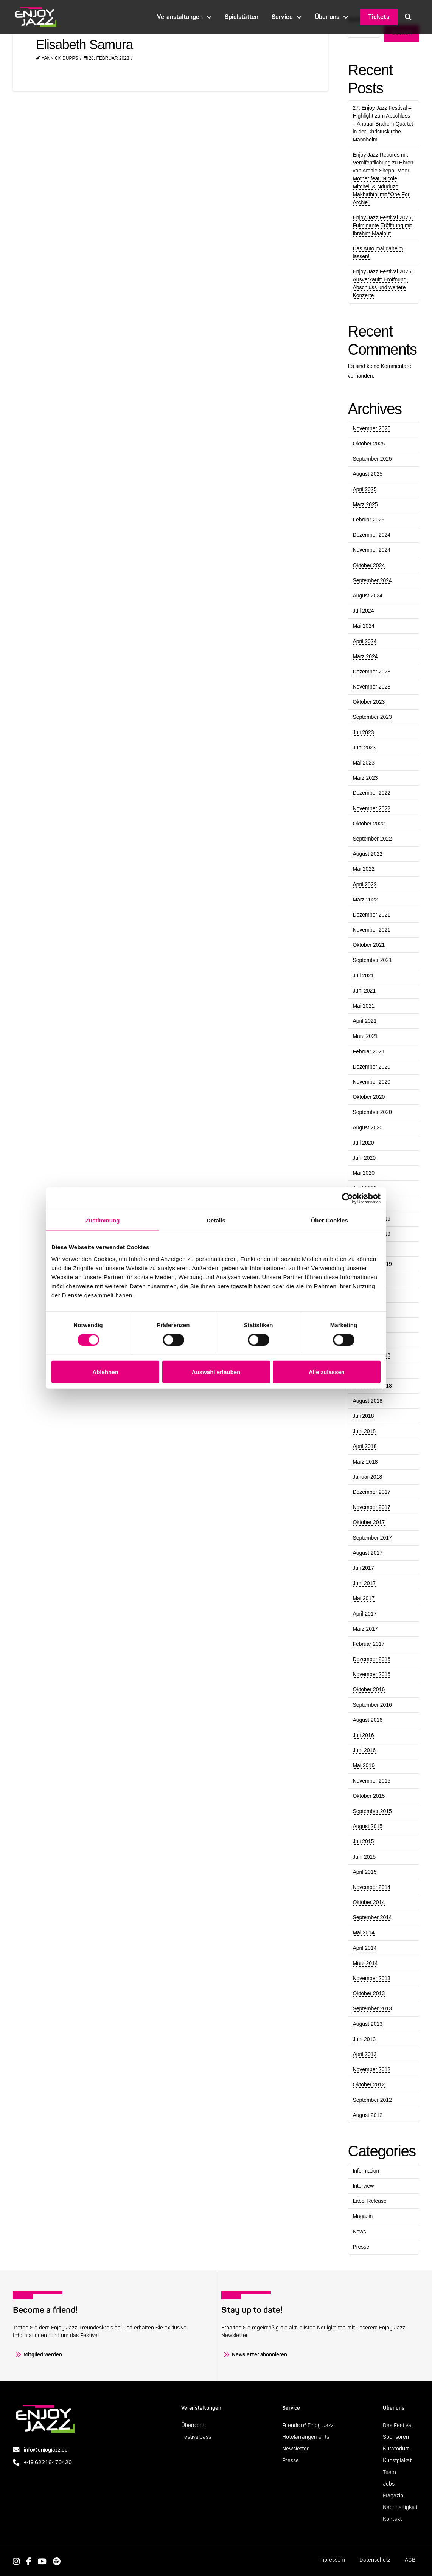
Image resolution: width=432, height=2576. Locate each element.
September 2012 (372, 2100)
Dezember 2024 (371, 535)
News (359, 2232)
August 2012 (367, 2115)
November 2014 (371, 1887)
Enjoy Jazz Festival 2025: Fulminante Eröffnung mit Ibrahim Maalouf (383, 225)
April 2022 (364, 884)
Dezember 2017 (371, 1492)
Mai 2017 (364, 1598)
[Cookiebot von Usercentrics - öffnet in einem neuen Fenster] (347, 1198)
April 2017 (364, 1614)
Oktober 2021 (369, 945)
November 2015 (371, 1781)
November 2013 (371, 1978)
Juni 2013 (364, 2039)
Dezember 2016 (371, 1659)
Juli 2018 (363, 1416)
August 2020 (367, 1127)
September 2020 (372, 1112)
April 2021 (364, 1021)
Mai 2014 (364, 1932)
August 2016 (367, 1720)
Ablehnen (105, 1371)
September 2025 (372, 459)
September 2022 (372, 839)
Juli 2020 (363, 1143)
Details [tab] (216, 1220)
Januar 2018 (367, 1477)
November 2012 (371, 2069)
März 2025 (365, 504)
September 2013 (372, 2008)
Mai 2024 (364, 626)
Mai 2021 (364, 1006)
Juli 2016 (363, 1735)
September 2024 (372, 580)
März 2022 (365, 899)
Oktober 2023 (369, 702)
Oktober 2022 (369, 823)
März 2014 (365, 1963)
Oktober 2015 (369, 1796)
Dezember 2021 (371, 915)
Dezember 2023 (371, 671)
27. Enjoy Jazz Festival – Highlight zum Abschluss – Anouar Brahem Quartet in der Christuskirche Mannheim (383, 124)
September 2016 (372, 1705)
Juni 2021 (364, 991)
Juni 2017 (364, 1583)
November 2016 (371, 1674)
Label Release (370, 2201)
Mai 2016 (364, 1765)
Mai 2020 (364, 1173)
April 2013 (364, 2054)
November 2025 (371, 428)
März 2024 (365, 656)
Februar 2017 (368, 1644)
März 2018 (365, 1462)
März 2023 (365, 778)
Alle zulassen (327, 1371)
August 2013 (367, 2024)
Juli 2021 (363, 975)
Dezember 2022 (371, 793)
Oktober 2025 (369, 443)
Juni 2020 (364, 1158)
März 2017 (365, 1629)
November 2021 (371, 930)
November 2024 (371, 550)
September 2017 (372, 1538)
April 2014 (364, 1948)
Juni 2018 (364, 1431)
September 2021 (372, 960)
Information (366, 2171)
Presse (361, 2247)
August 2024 (367, 595)
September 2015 (372, 1811)
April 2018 (364, 1446)
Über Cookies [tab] (329, 1220)
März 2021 (365, 1036)
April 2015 (364, 1872)
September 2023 (372, 717)
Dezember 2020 (371, 1067)
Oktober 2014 (369, 1902)
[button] (408, 17)
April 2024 (364, 641)
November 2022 (371, 808)
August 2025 (367, 474)
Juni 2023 (364, 747)
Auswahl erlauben (216, 1371)
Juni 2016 (364, 1750)
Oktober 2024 (369, 565)
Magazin (363, 2216)
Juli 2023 (363, 732)
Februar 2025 (368, 519)
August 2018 (367, 1401)
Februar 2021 (368, 1051)
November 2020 (371, 1082)
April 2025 (364, 489)
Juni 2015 (364, 1857)
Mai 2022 (364, 869)
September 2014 (372, 1917)
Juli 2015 (363, 1841)
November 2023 (371, 687)
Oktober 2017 (369, 1522)
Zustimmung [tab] (102, 1220)
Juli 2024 (363, 611)
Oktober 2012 (369, 2084)
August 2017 (367, 1553)
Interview (363, 2186)
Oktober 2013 (369, 1993)
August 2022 (367, 854)
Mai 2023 (364, 763)
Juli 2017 (363, 1568)
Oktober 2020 (369, 1097)
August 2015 (367, 1826)
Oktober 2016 (369, 1689)
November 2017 (371, 1507)
